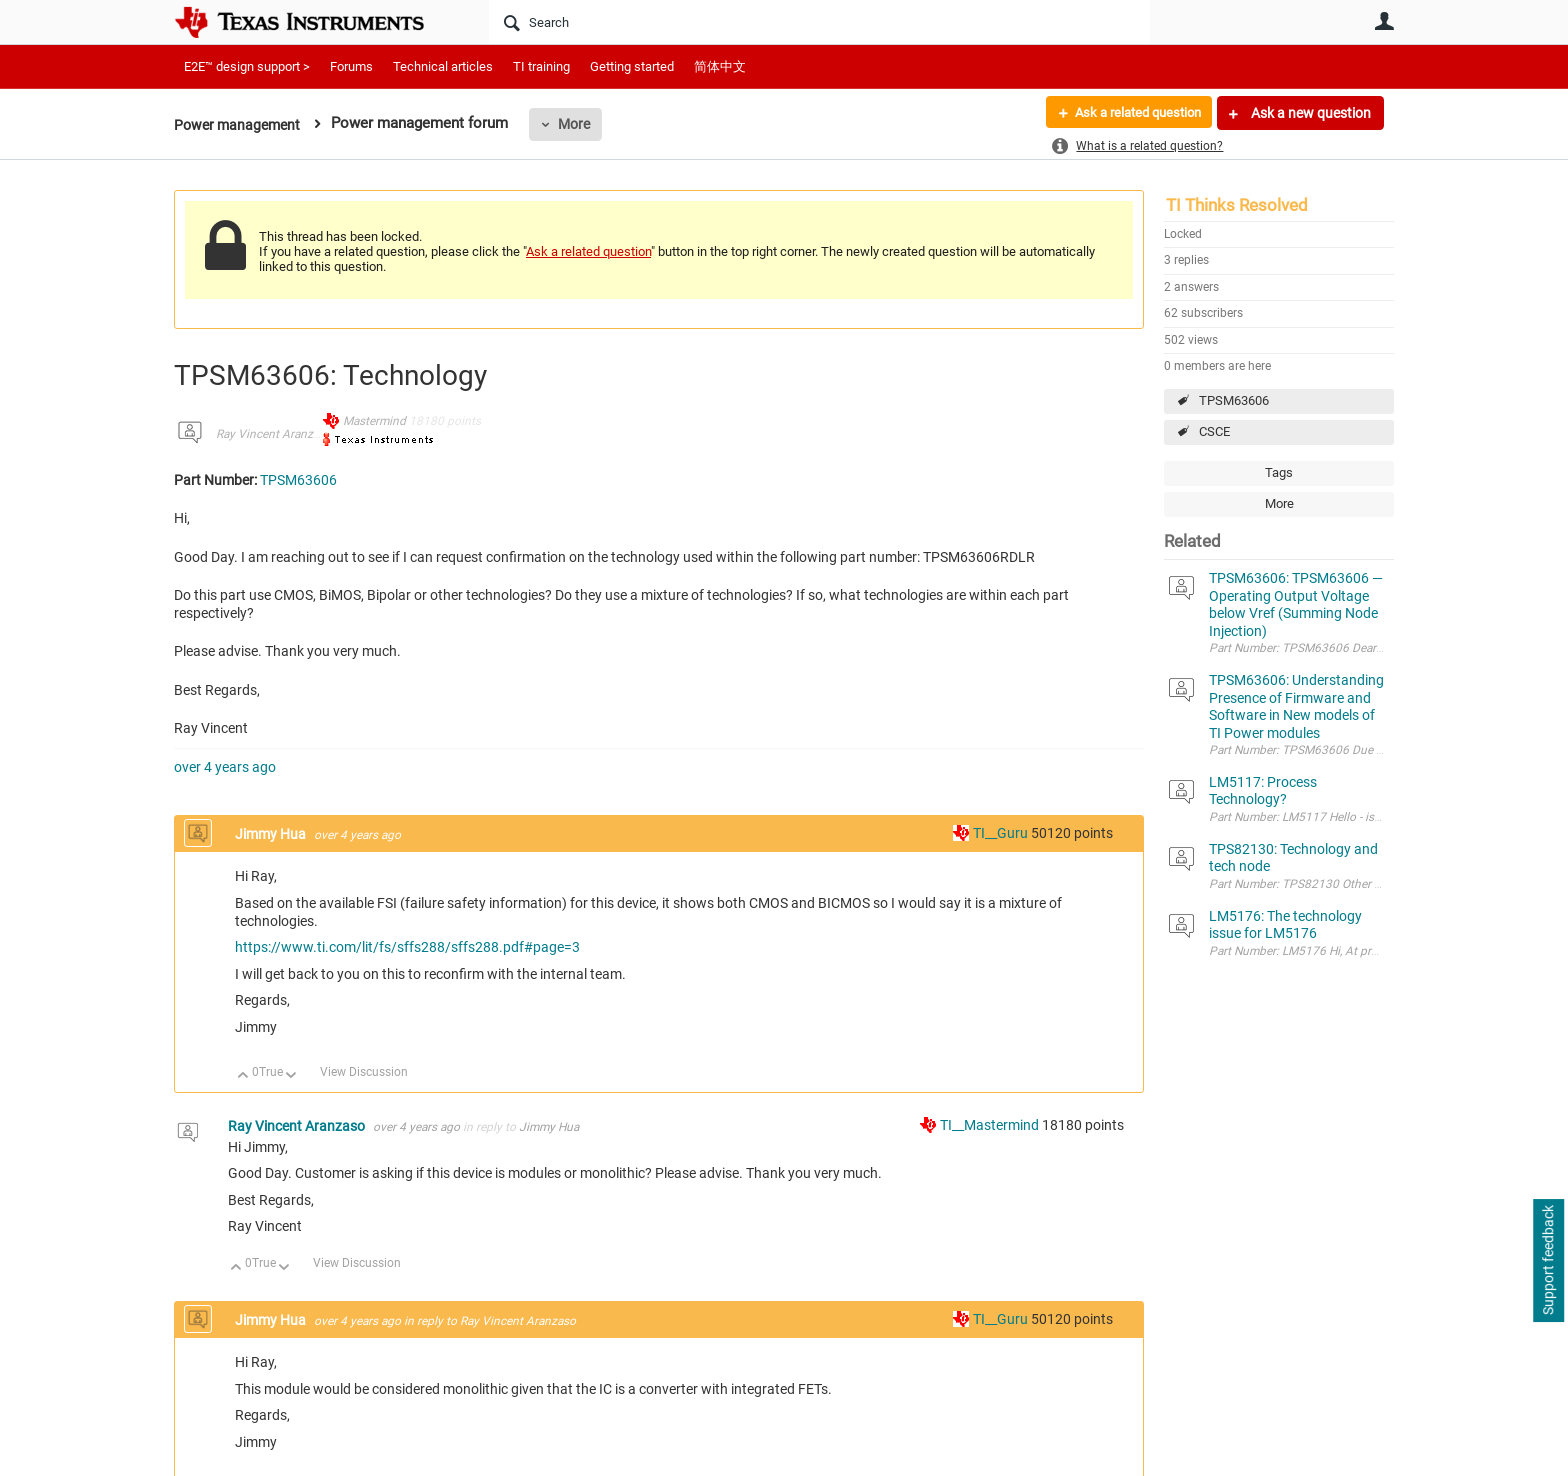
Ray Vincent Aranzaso (274, 434)
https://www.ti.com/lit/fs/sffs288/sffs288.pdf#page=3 (407, 947)
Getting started (632, 66)
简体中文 (720, 66)
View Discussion (364, 1072)
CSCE (1214, 431)
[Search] (819, 22)
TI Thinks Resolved (1237, 205)
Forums (351, 66)
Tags (1279, 472)
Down (291, 1076)
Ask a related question (1130, 113)
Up (243, 1076)
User (1384, 21)
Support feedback (1548, 1261)
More (581, 124)
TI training (541, 66)
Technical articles (443, 66)
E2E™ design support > (247, 66)
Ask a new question (1309, 113)
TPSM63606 (1234, 400)
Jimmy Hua (272, 834)
